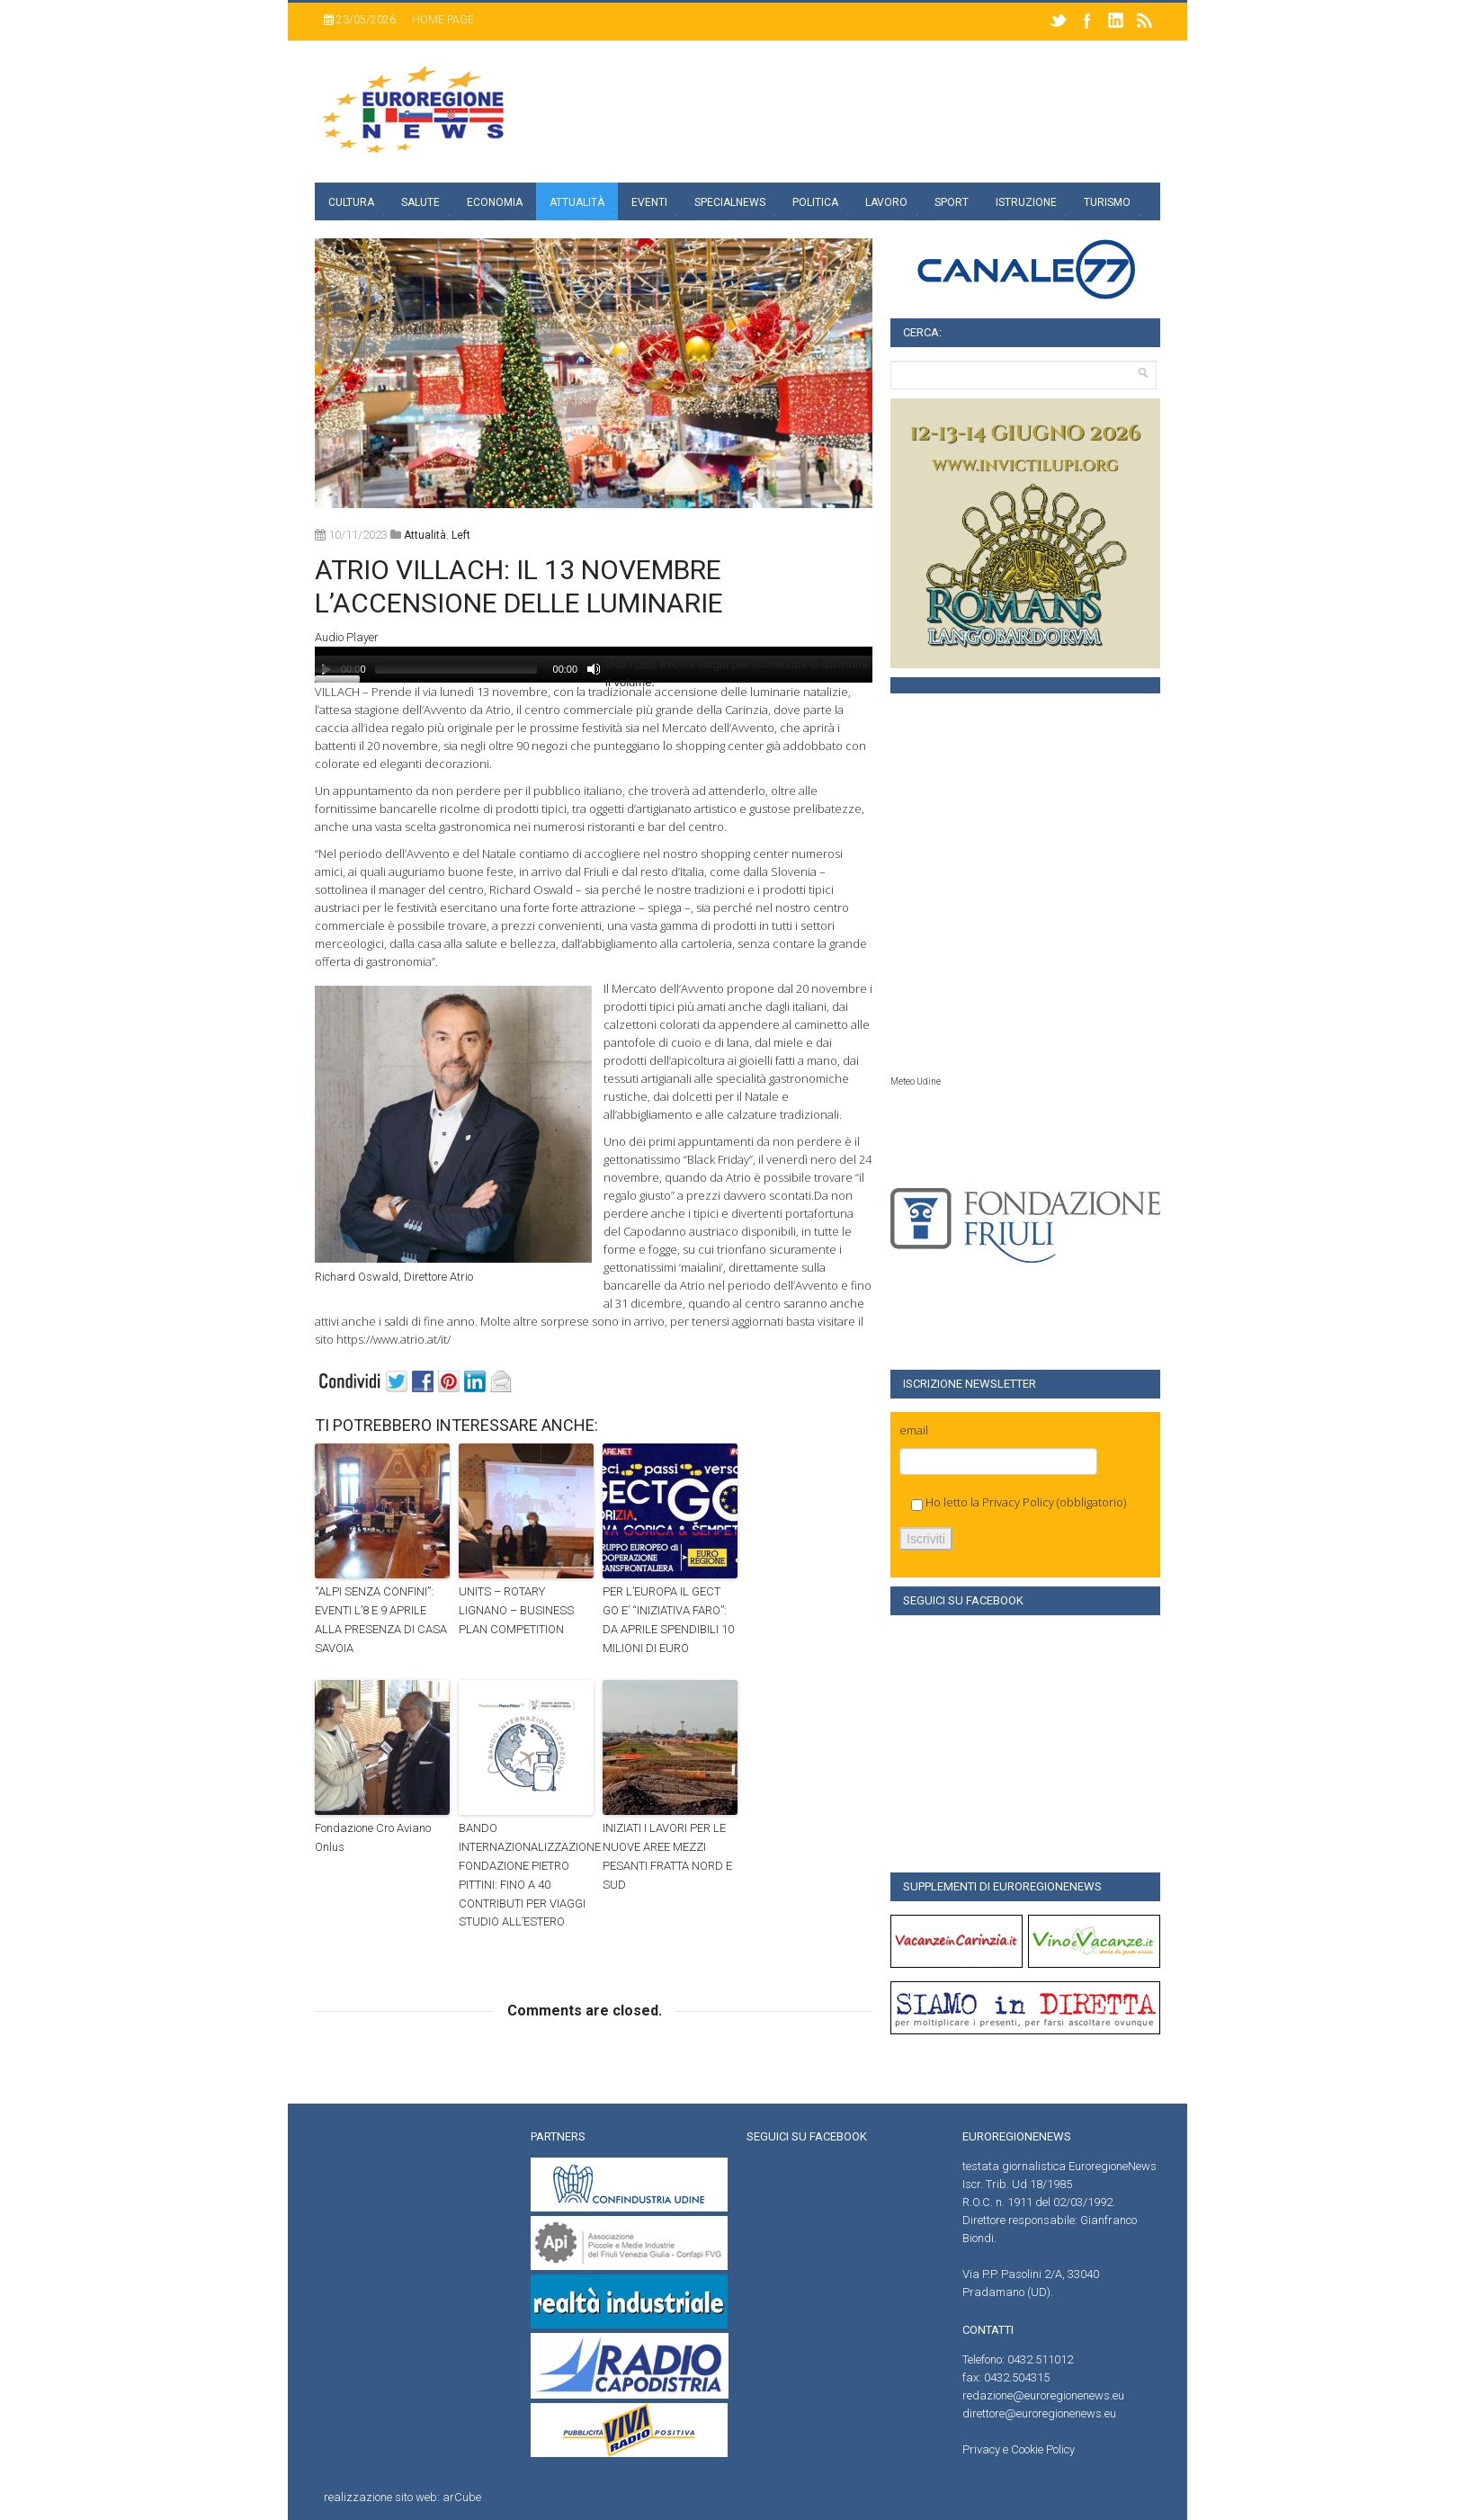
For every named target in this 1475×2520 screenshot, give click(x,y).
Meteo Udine (915, 1081)
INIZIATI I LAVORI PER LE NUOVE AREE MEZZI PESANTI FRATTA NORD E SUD (667, 1855)
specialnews (729, 202)
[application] (593, 665)
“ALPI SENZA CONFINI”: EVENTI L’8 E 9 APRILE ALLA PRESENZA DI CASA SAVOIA (381, 1619)
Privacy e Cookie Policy (1018, 2449)
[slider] (456, 669)
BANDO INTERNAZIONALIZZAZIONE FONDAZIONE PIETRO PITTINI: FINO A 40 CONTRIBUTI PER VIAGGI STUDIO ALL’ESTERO (526, 1874)
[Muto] (593, 669)
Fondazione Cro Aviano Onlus (373, 1837)
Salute (420, 202)
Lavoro (886, 202)
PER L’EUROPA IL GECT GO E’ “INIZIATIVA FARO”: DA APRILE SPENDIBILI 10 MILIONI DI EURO (668, 1619)
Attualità (577, 202)
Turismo (1107, 202)
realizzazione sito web (380, 2497)
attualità (425, 535)
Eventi (649, 202)
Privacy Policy (1018, 1502)
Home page (443, 19)
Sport (951, 202)
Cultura (351, 202)
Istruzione (1026, 202)
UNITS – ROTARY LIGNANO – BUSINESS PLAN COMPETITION (516, 1610)
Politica (815, 202)
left (460, 535)
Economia (495, 202)
